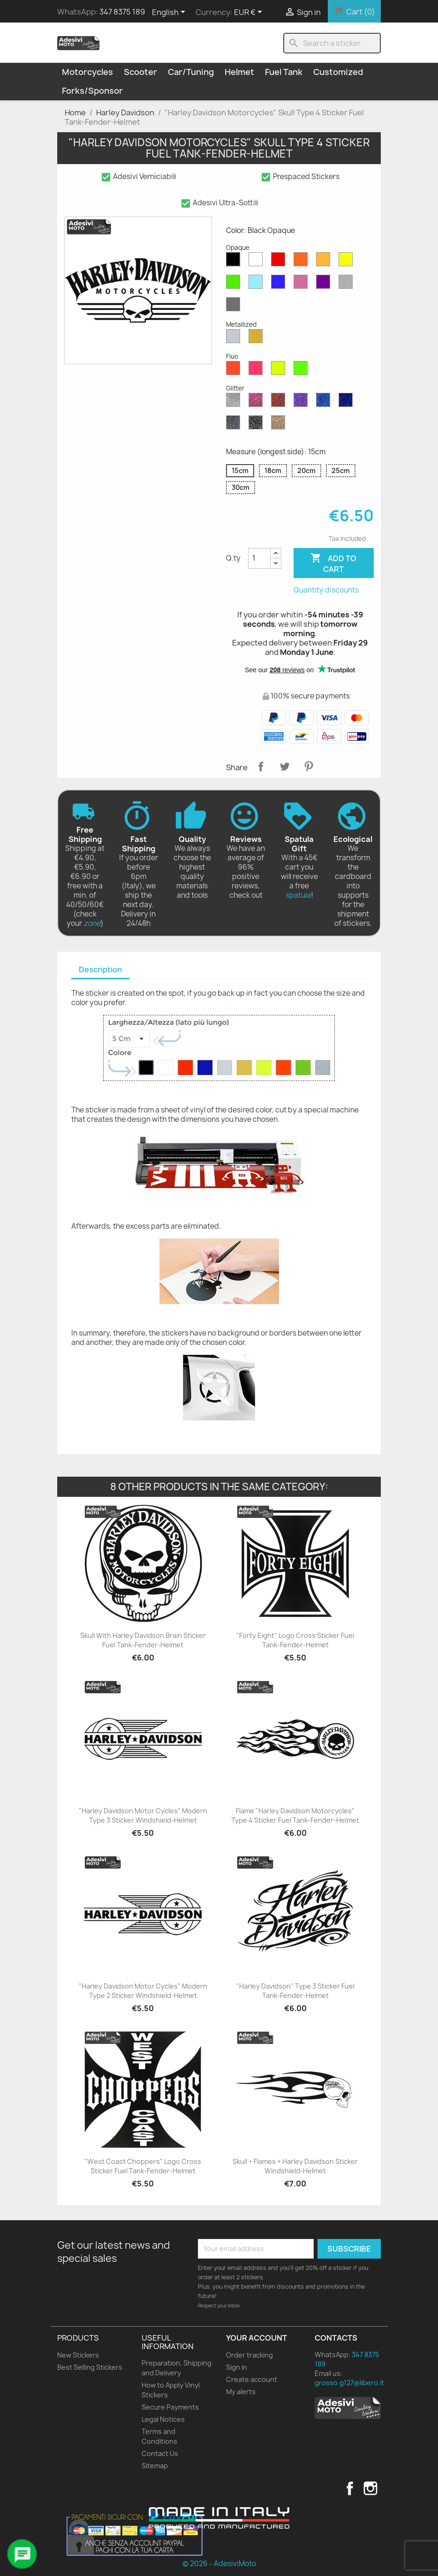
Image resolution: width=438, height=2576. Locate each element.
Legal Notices (163, 2419)
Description (100, 969)
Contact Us (160, 2453)
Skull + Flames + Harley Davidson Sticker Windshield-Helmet (295, 2166)
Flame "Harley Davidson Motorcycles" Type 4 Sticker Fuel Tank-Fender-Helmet (295, 1815)
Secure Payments (170, 2407)
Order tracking (249, 2355)
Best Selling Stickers (89, 2367)
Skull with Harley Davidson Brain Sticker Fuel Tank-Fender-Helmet (143, 1640)
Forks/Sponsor (92, 91)
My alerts (241, 2391)
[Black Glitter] (257, 424)
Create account (251, 2379)
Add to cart (333, 563)
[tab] (100, 970)
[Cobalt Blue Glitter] (347, 402)
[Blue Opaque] (280, 284)
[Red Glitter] (280, 402)
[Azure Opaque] (257, 284)
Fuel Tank (283, 72)
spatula (298, 895)
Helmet (239, 72)
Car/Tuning (191, 72)
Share (260, 766)
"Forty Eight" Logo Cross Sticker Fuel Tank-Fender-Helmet (295, 1640)
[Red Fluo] (235, 370)
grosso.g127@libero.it (349, 2382)
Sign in (236, 2367)
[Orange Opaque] (302, 261)
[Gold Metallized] (257, 338)
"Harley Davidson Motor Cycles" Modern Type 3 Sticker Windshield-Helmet (143, 1815)
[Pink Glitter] (257, 402)
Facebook (349, 2488)
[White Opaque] (257, 261)
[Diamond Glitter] (235, 402)
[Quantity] (259, 558)
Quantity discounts (326, 590)
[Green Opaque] (235, 284)
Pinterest (308, 766)
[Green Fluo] (302, 370)
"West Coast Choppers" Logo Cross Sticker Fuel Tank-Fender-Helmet (142, 2166)
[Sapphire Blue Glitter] (325, 402)
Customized (338, 72)
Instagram (370, 2488)
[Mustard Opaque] (325, 261)
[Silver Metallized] (235, 338)
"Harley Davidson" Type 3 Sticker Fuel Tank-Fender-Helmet (295, 1991)
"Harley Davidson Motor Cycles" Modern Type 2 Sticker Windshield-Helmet (143, 1991)
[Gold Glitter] (280, 424)
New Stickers (78, 2355)
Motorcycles (87, 72)
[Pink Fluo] (257, 370)
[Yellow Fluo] (280, 370)
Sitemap (155, 2465)
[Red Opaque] (280, 261)
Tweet (284, 766)
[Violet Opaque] (325, 284)
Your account (256, 2338)
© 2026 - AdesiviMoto (219, 2563)
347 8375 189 (122, 12)
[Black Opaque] (235, 261)
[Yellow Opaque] (347, 261)
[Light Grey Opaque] (347, 284)
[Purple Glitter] (302, 402)
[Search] (332, 43)
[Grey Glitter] (235, 424)
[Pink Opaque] (302, 284)
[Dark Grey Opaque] (235, 306)
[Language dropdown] (170, 12)
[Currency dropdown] (249, 12)
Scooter (140, 72)
